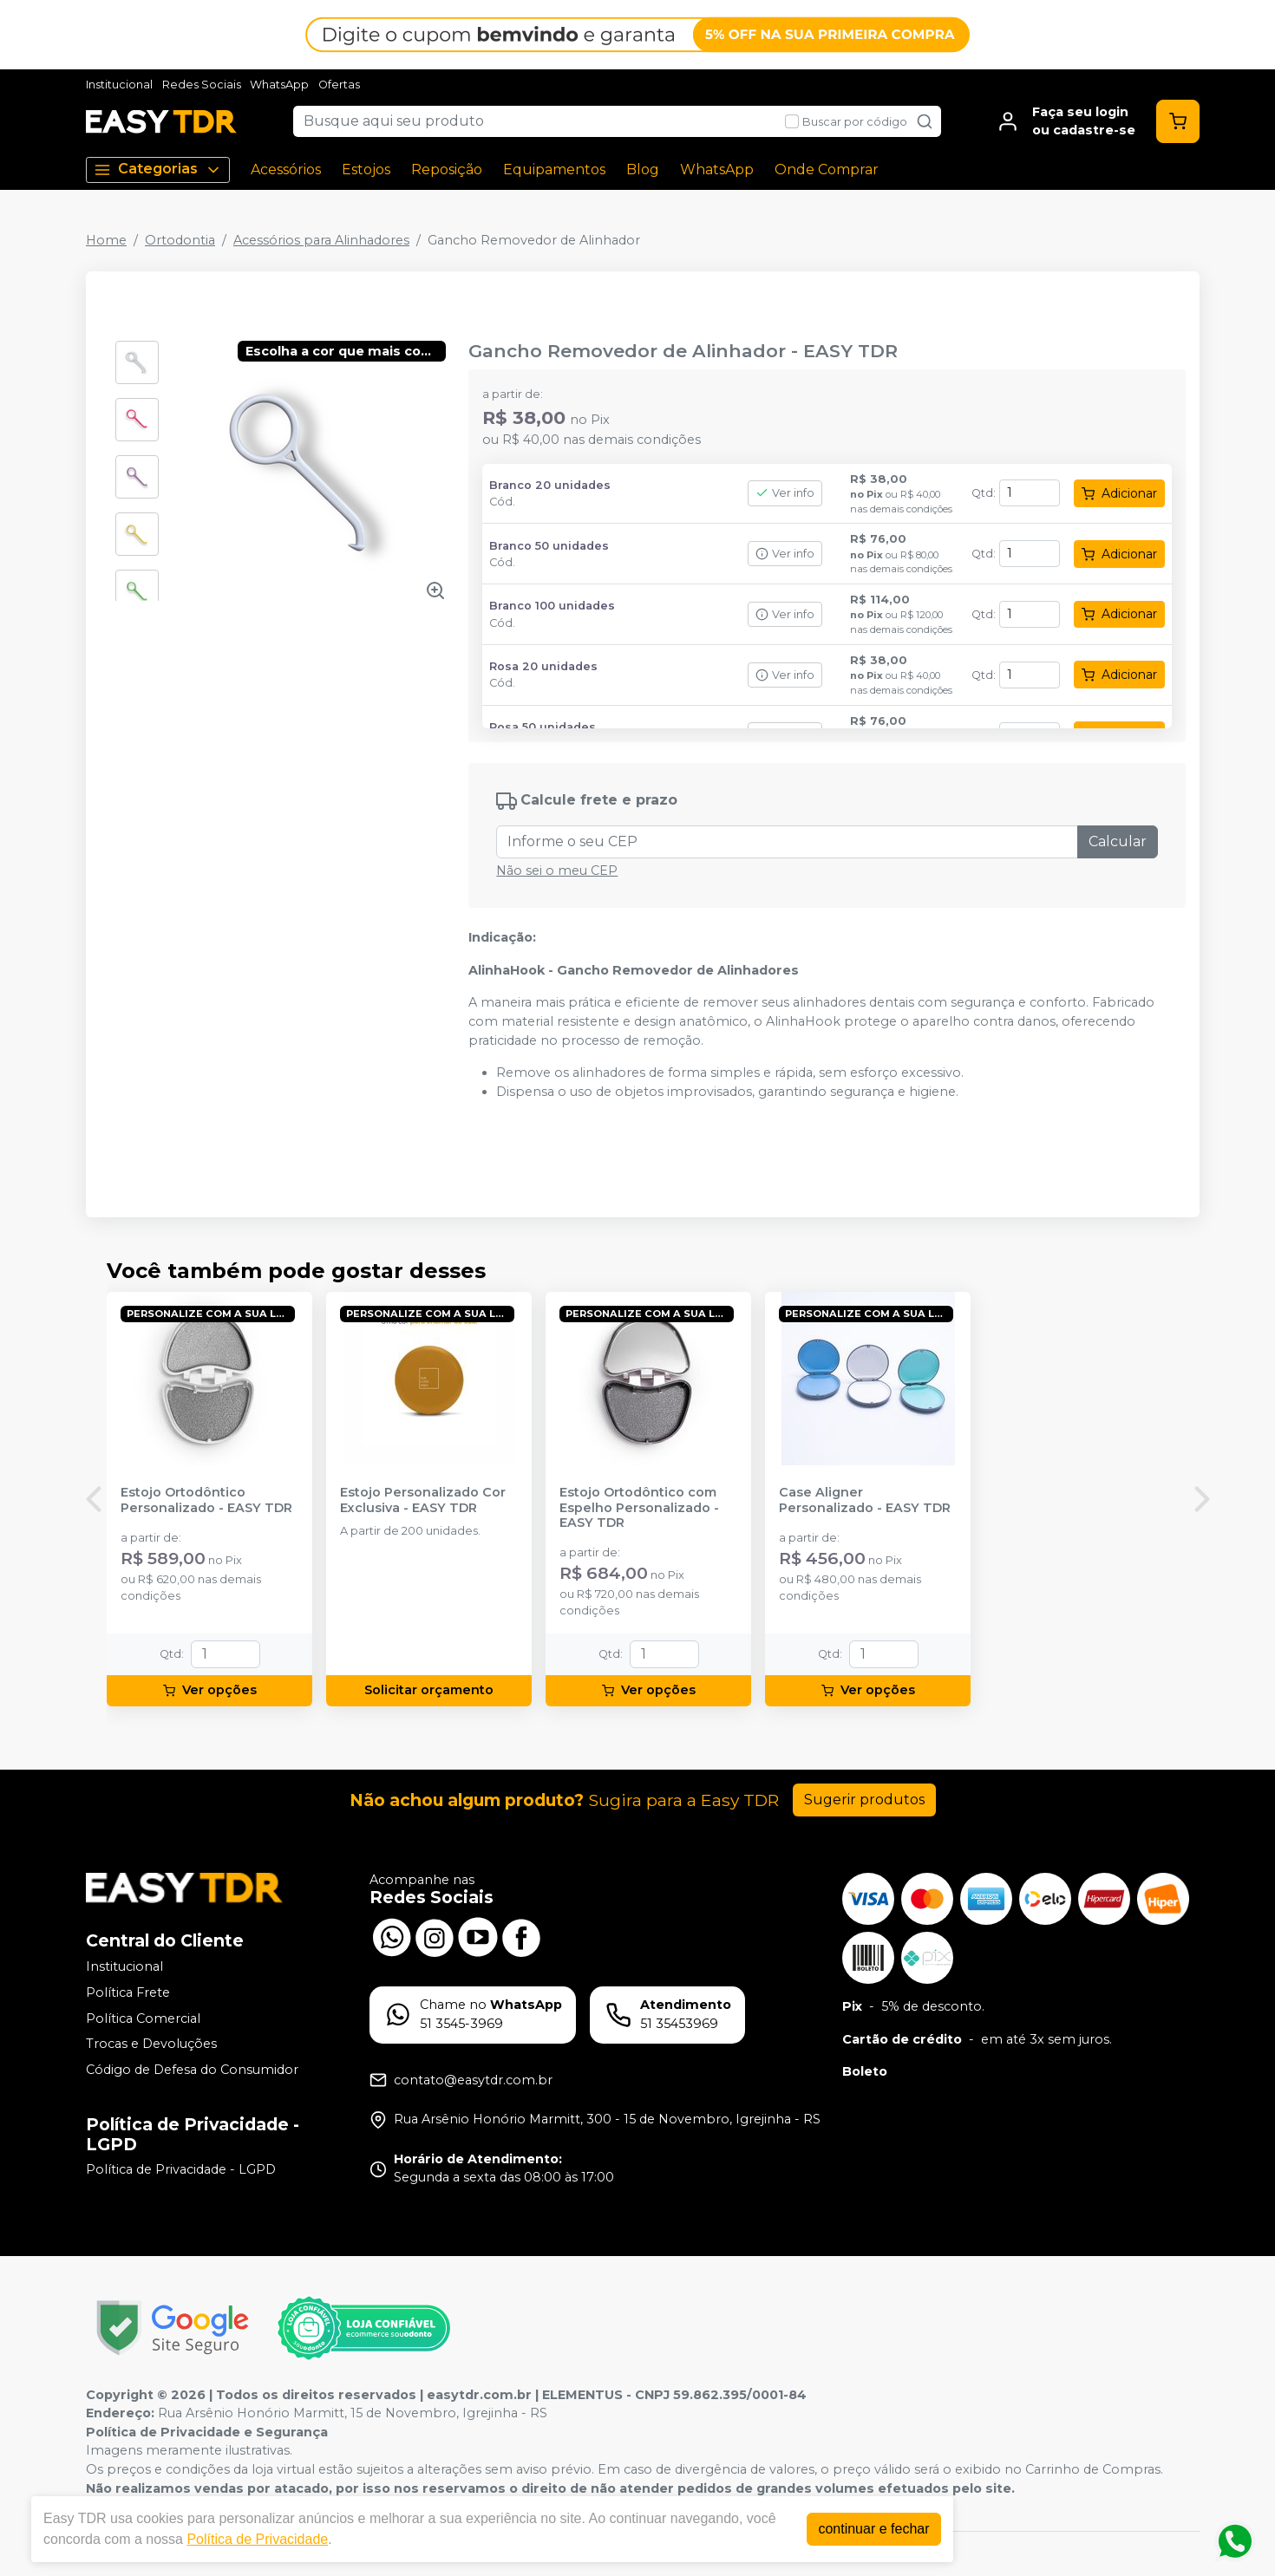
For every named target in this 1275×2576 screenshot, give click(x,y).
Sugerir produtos (864, 1799)
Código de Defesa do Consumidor (192, 2069)
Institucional (119, 84)
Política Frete (128, 1992)
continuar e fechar (873, 2528)
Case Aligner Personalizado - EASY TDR (865, 1500)
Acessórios (286, 169)
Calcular (1118, 841)
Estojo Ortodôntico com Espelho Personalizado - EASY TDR (639, 1507)
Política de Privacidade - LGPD (181, 2170)
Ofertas (339, 84)
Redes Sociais (201, 84)
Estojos (366, 169)
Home (106, 240)
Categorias (158, 169)
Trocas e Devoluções (151, 2043)
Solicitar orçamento (429, 1690)
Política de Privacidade (257, 2539)
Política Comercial (143, 2018)
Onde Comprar (827, 169)
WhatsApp (279, 84)
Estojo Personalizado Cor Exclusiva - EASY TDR (423, 1500)
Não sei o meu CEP (557, 870)
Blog (642, 169)
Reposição (446, 169)
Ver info (784, 492)
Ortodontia (180, 240)
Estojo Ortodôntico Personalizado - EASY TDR (206, 1500)
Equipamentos (554, 169)
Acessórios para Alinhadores (321, 240)
